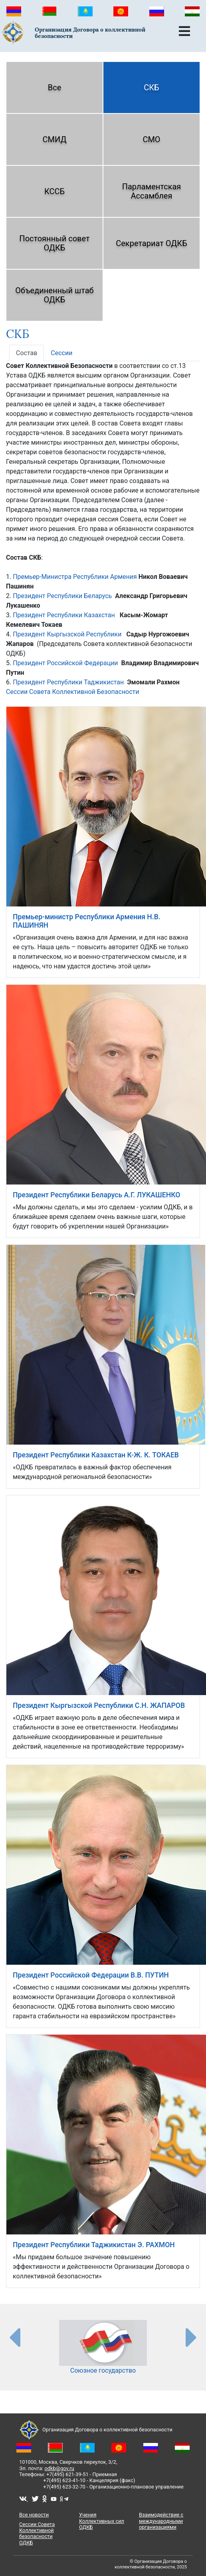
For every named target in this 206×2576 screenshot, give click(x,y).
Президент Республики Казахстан (64, 615)
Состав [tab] (26, 353)
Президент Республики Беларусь (63, 596)
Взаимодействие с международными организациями (161, 2521)
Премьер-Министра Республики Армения (75, 576)
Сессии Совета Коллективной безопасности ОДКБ (37, 2533)
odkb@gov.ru (59, 2468)
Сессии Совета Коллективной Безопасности (72, 692)
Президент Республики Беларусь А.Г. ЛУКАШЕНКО (96, 1195)
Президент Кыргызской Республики (67, 634)
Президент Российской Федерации (65, 663)
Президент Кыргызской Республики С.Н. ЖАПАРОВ (99, 1705)
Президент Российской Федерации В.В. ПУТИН (91, 1975)
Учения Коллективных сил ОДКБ (101, 2521)
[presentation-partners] (14, 2337)
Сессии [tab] (61, 353)
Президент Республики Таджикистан (68, 682)
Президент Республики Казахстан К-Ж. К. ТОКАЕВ (96, 1455)
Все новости (34, 2515)
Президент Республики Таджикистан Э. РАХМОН (94, 2245)
